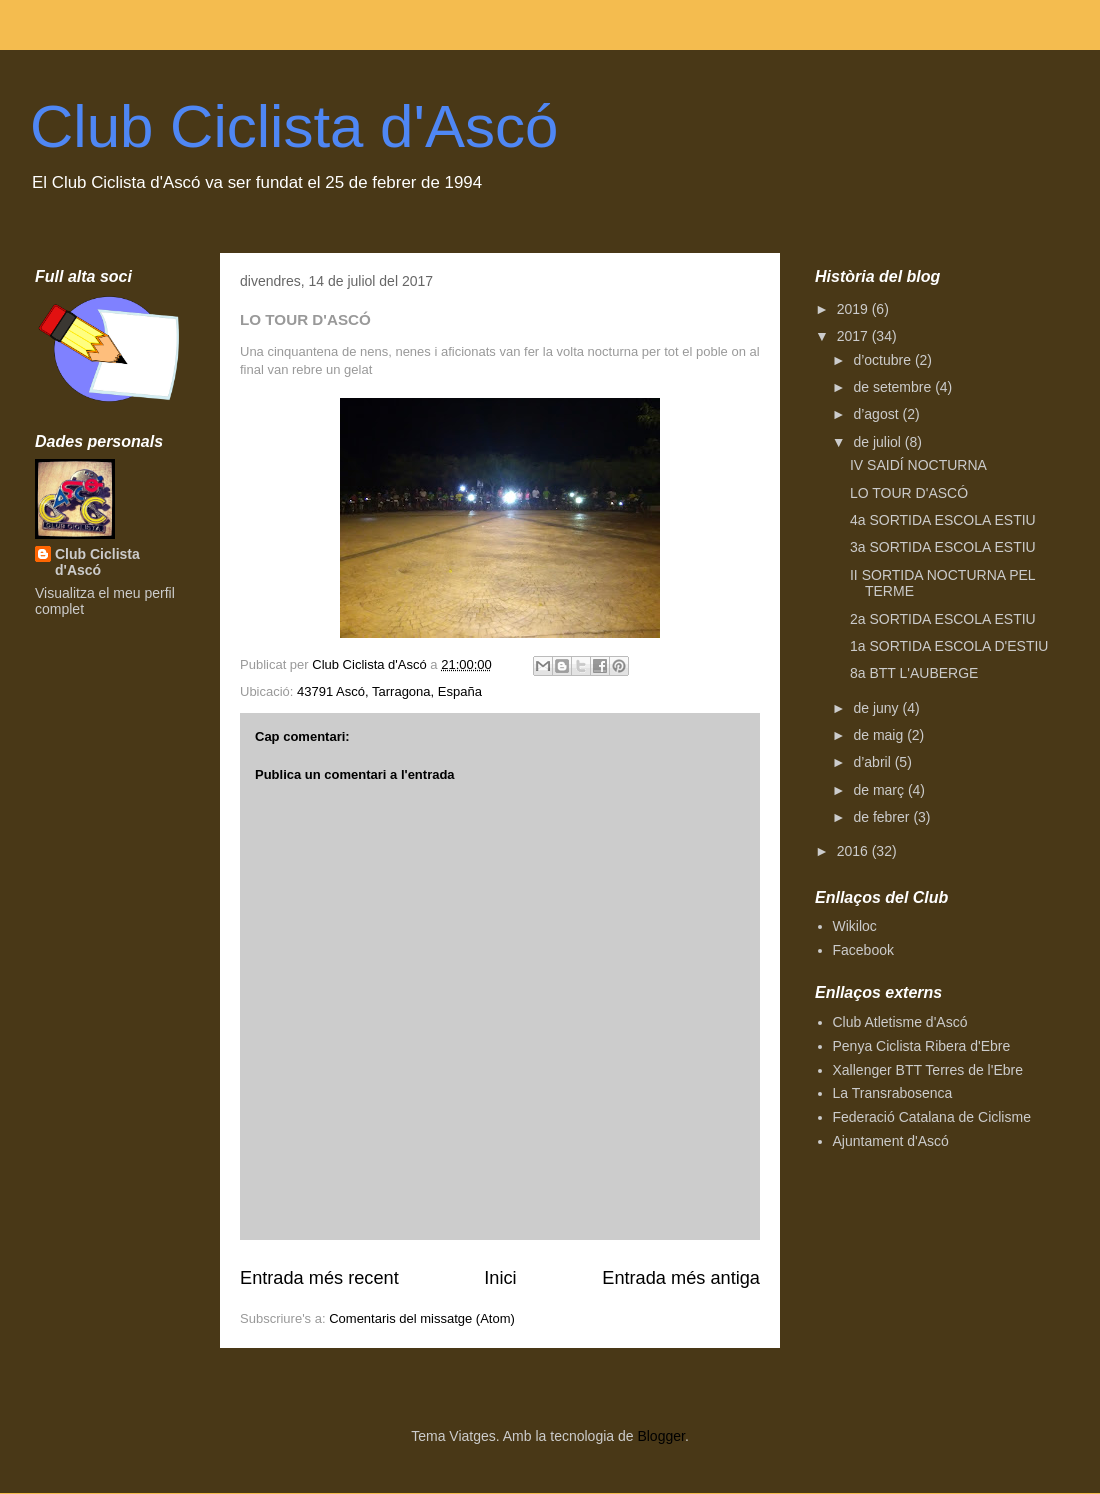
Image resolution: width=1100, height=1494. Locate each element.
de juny (877, 708)
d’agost (877, 414)
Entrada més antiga (681, 1278)
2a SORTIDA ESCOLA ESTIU (943, 619)
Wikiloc (855, 926)
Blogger (660, 1436)
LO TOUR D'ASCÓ (909, 493)
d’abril (873, 762)
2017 (854, 336)
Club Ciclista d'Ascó (294, 126)
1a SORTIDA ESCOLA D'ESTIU (949, 646)
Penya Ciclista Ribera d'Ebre (922, 1046)
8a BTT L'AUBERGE (914, 673)
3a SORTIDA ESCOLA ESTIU (943, 547)
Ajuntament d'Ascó (891, 1141)
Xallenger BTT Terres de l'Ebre (928, 1070)
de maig (880, 735)
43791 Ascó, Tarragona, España (389, 691)
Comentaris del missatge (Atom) (422, 1318)
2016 (854, 851)
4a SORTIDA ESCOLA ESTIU (943, 520)
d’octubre (883, 360)
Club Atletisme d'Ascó (900, 1022)
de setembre (894, 387)
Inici (500, 1278)
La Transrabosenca (893, 1093)
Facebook (863, 950)
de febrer (883, 817)
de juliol (878, 442)
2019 (854, 309)
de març (880, 790)
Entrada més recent (319, 1278)
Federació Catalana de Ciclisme (932, 1117)
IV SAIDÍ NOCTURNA (918, 465)
